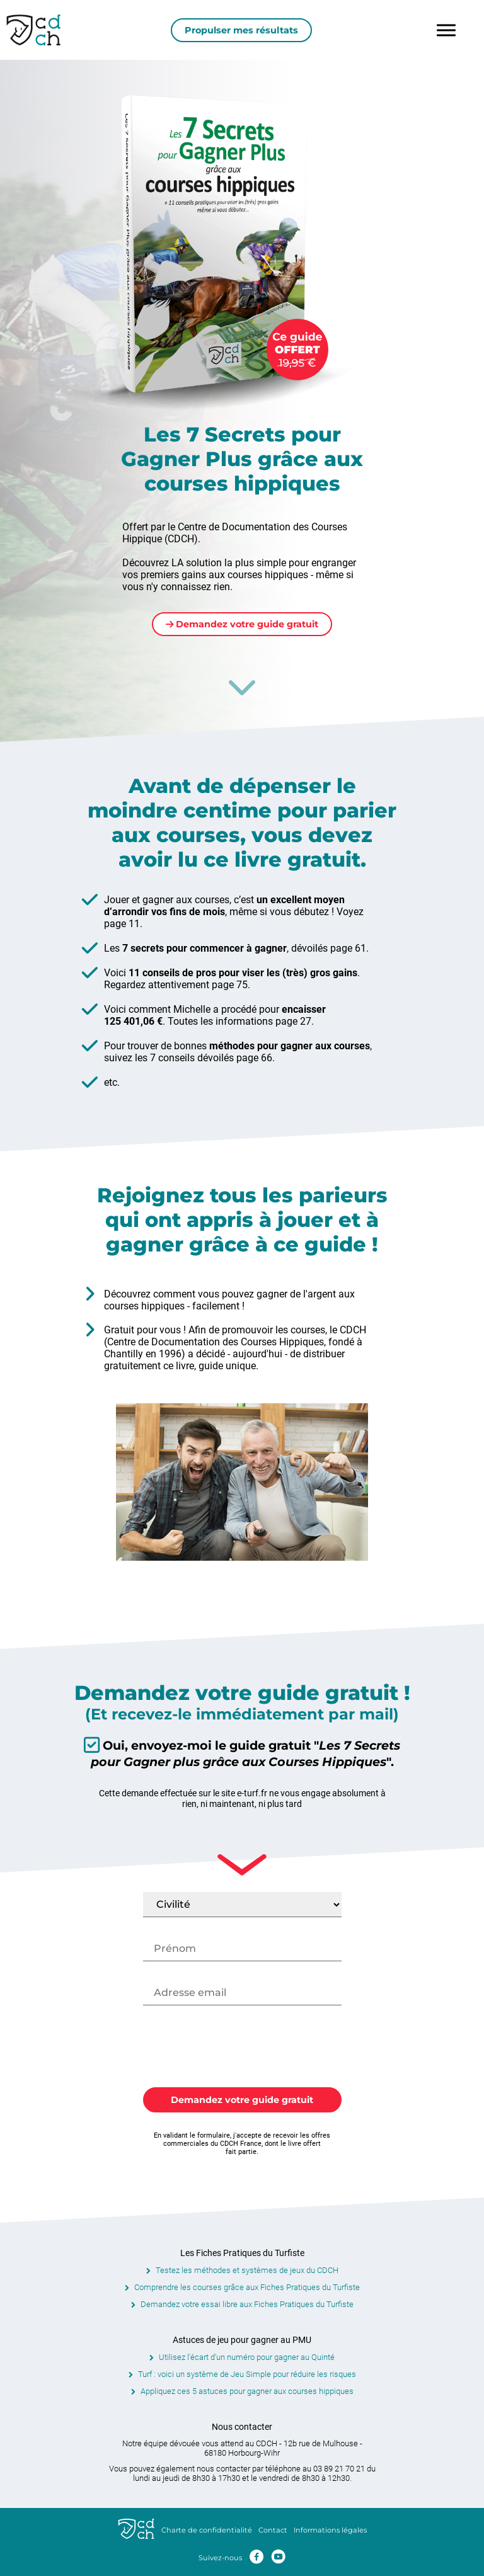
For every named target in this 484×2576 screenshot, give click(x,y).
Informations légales (330, 2530)
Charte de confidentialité (206, 2530)
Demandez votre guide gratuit (242, 624)
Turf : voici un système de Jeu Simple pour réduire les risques (247, 2374)
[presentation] (242, 2048)
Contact (272, 2530)
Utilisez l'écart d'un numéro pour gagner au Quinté (247, 2357)
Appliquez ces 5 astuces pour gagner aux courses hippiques (247, 2391)
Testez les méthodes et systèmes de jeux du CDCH (247, 2270)
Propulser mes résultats (241, 30)
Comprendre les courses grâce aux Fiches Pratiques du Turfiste (247, 2287)
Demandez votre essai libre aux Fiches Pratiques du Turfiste (247, 2304)
